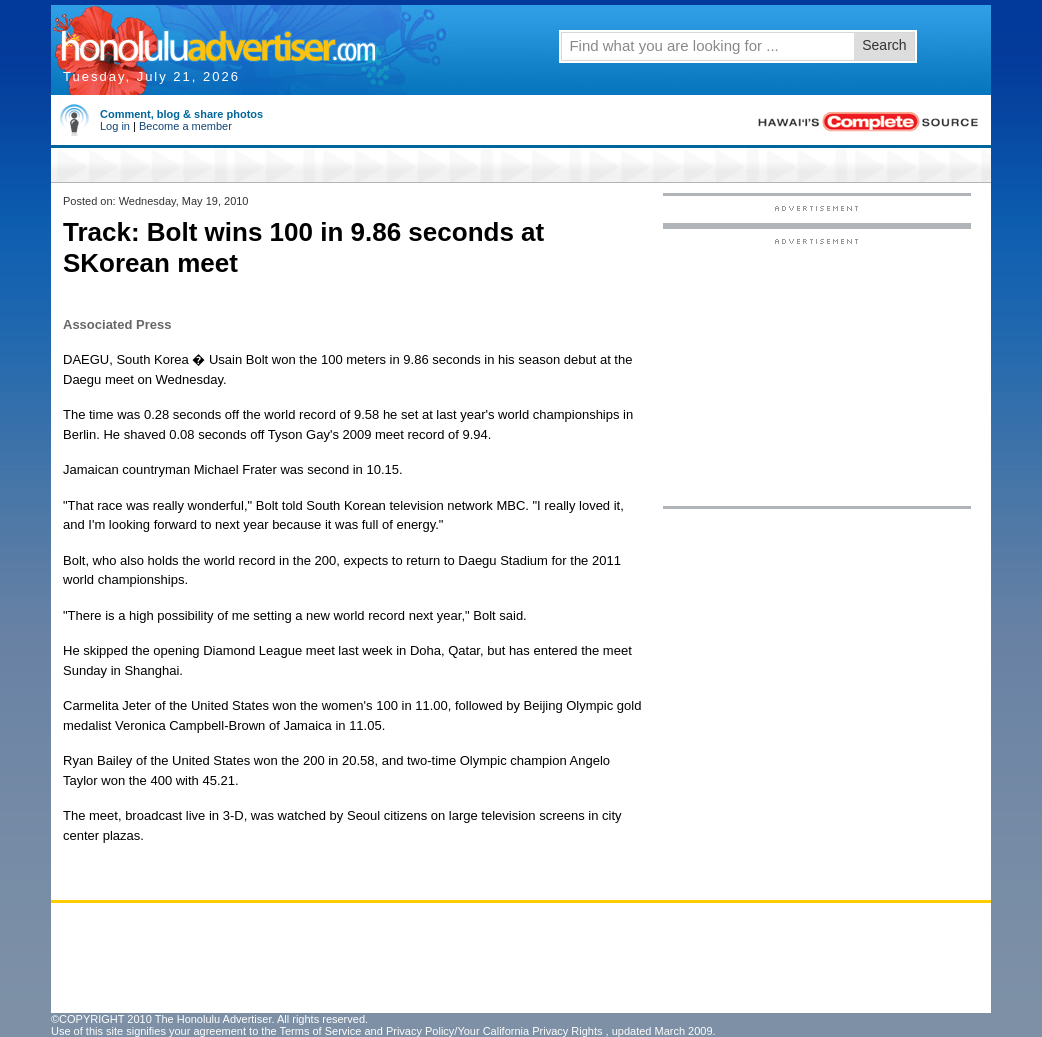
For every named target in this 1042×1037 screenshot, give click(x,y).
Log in (115, 126)
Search (884, 45)
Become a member (185, 126)
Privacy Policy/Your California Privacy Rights (494, 1031)
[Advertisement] (817, 371)
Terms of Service (320, 1031)
